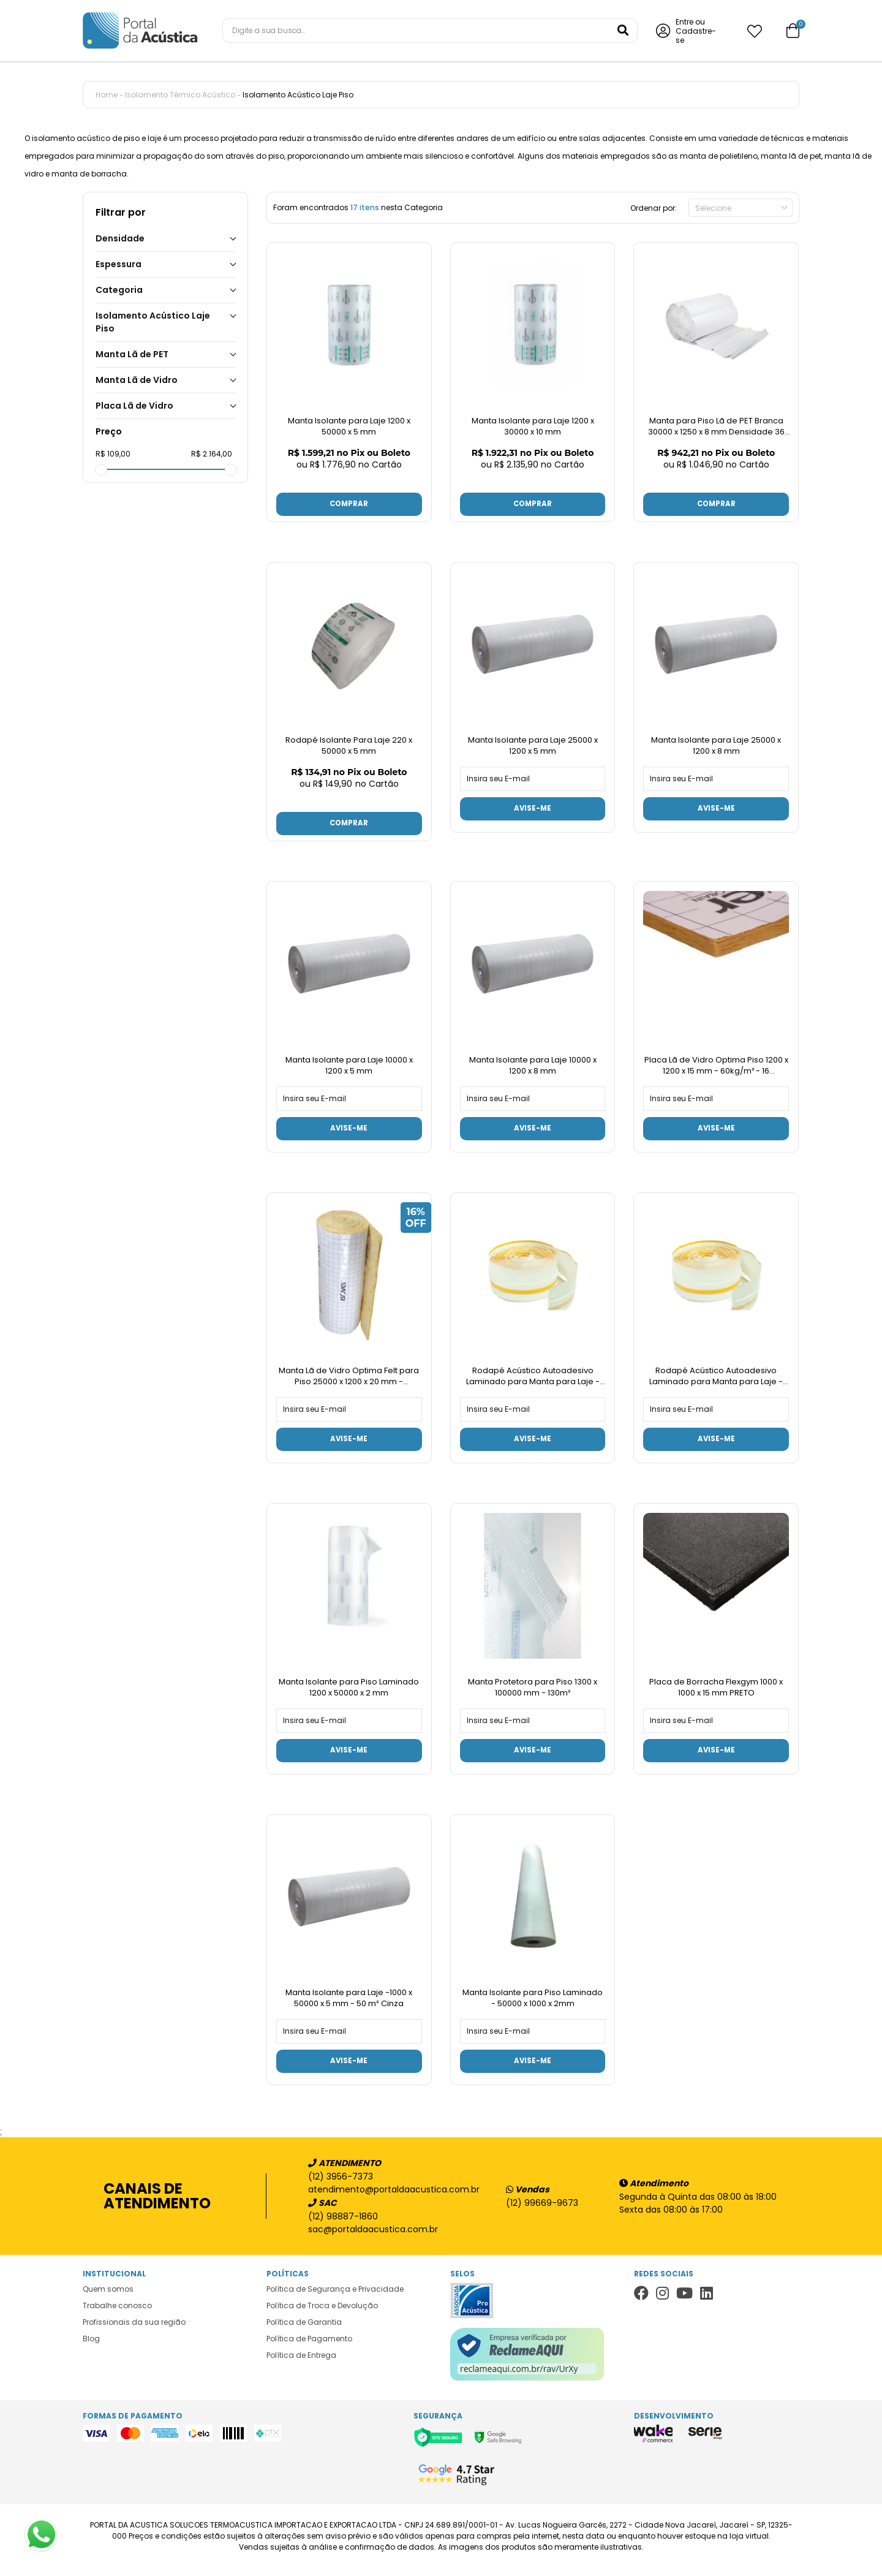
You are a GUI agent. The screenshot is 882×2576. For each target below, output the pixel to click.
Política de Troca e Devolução (322, 2313)
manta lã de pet (791, 156)
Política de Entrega (301, 2363)
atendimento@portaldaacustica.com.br (387, 2197)
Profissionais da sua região (134, 2330)
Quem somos (108, 2297)
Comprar (349, 504)
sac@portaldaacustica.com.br (373, 2237)
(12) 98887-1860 (343, 2224)
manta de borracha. (90, 174)
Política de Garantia (304, 2330)
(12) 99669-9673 (542, 2211)
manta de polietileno (719, 156)
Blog (91, 2346)
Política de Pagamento (309, 2346)
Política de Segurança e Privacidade (335, 2297)
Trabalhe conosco (117, 2313)
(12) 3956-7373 (340, 2184)
